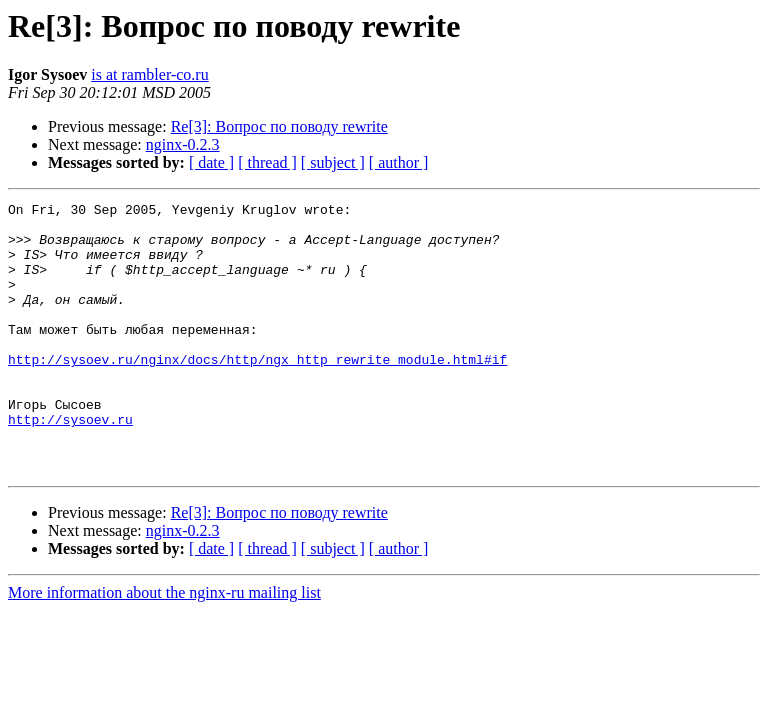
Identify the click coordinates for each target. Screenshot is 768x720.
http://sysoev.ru (70, 464)
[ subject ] (333, 162)
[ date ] (211, 162)
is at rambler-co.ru (149, 74)
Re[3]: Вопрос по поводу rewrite (279, 126)
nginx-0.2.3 (183, 144)
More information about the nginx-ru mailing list (164, 646)
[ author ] (399, 162)
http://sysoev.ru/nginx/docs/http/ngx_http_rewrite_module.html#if (257, 392)
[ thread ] (267, 162)
